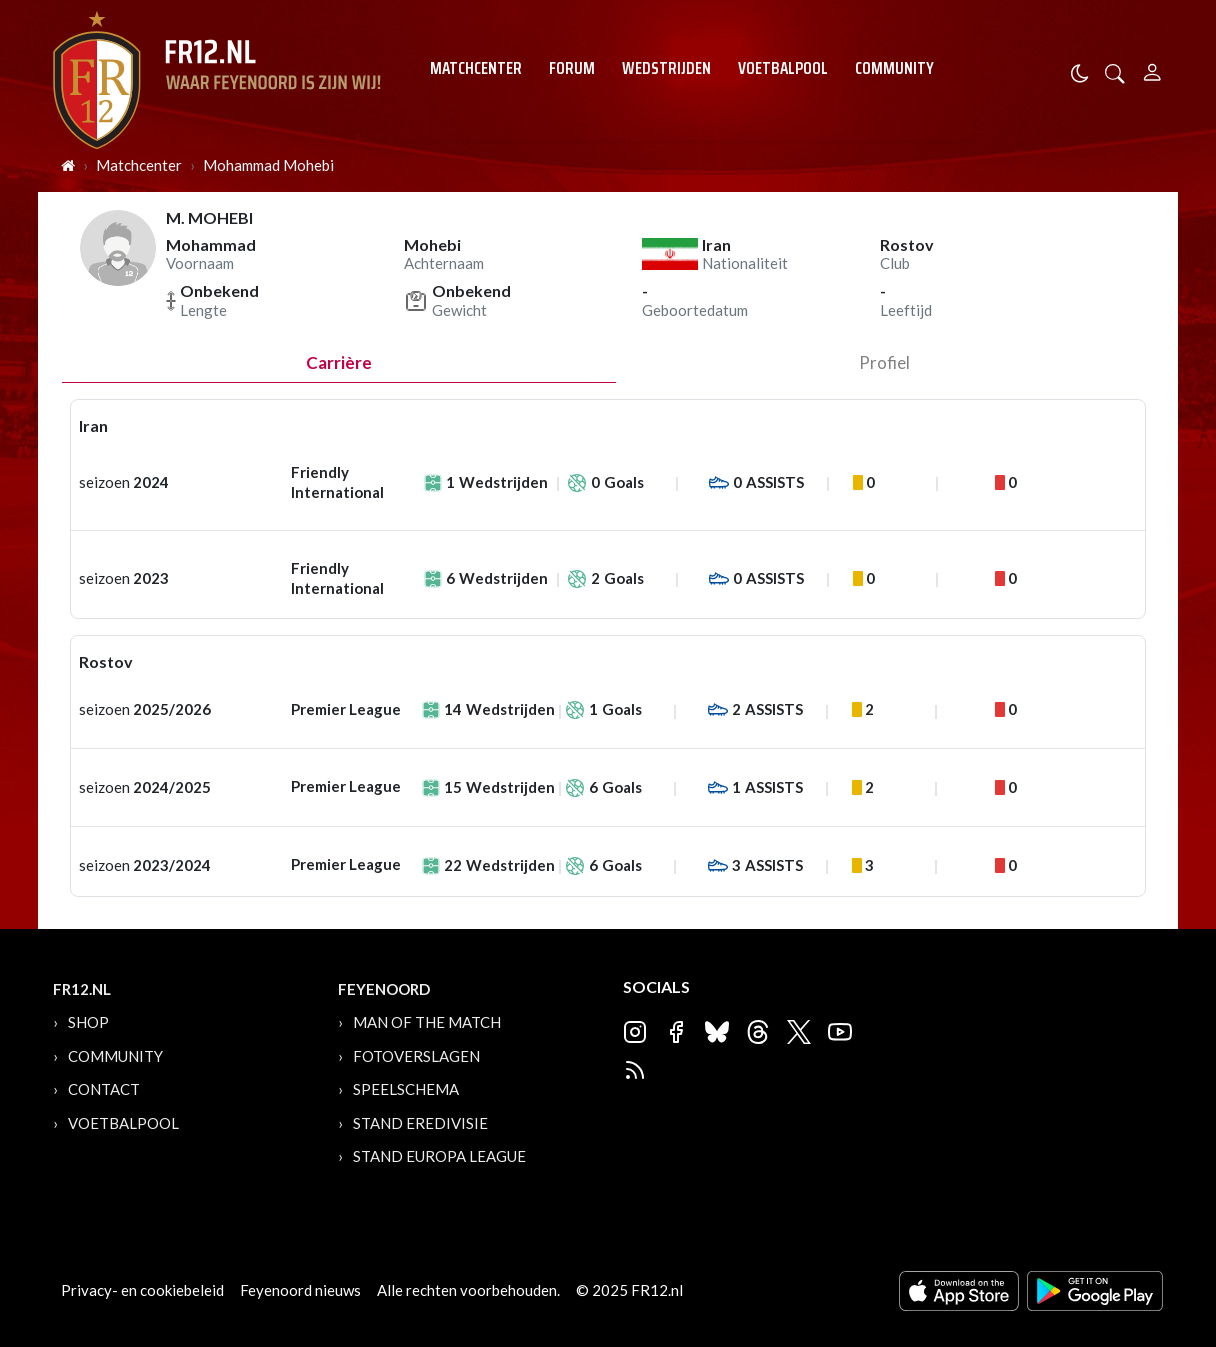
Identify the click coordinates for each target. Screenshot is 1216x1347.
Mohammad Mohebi (268, 165)
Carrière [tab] (339, 362)
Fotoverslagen (416, 1056)
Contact (104, 1089)
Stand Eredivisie (420, 1123)
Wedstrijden (666, 68)
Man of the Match (427, 1022)
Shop (88, 1022)
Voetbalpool (783, 68)
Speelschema (406, 1089)
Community (894, 68)
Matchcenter (476, 68)
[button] (1115, 71)
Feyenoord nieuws (300, 1290)
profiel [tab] (884, 362)
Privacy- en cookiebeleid (142, 1290)
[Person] (1152, 69)
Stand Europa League (439, 1156)
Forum (572, 68)
